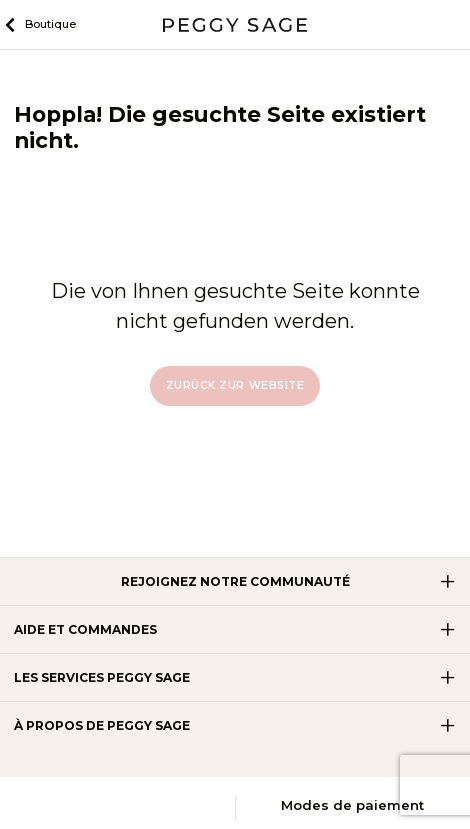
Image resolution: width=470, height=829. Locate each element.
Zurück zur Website (235, 385)
